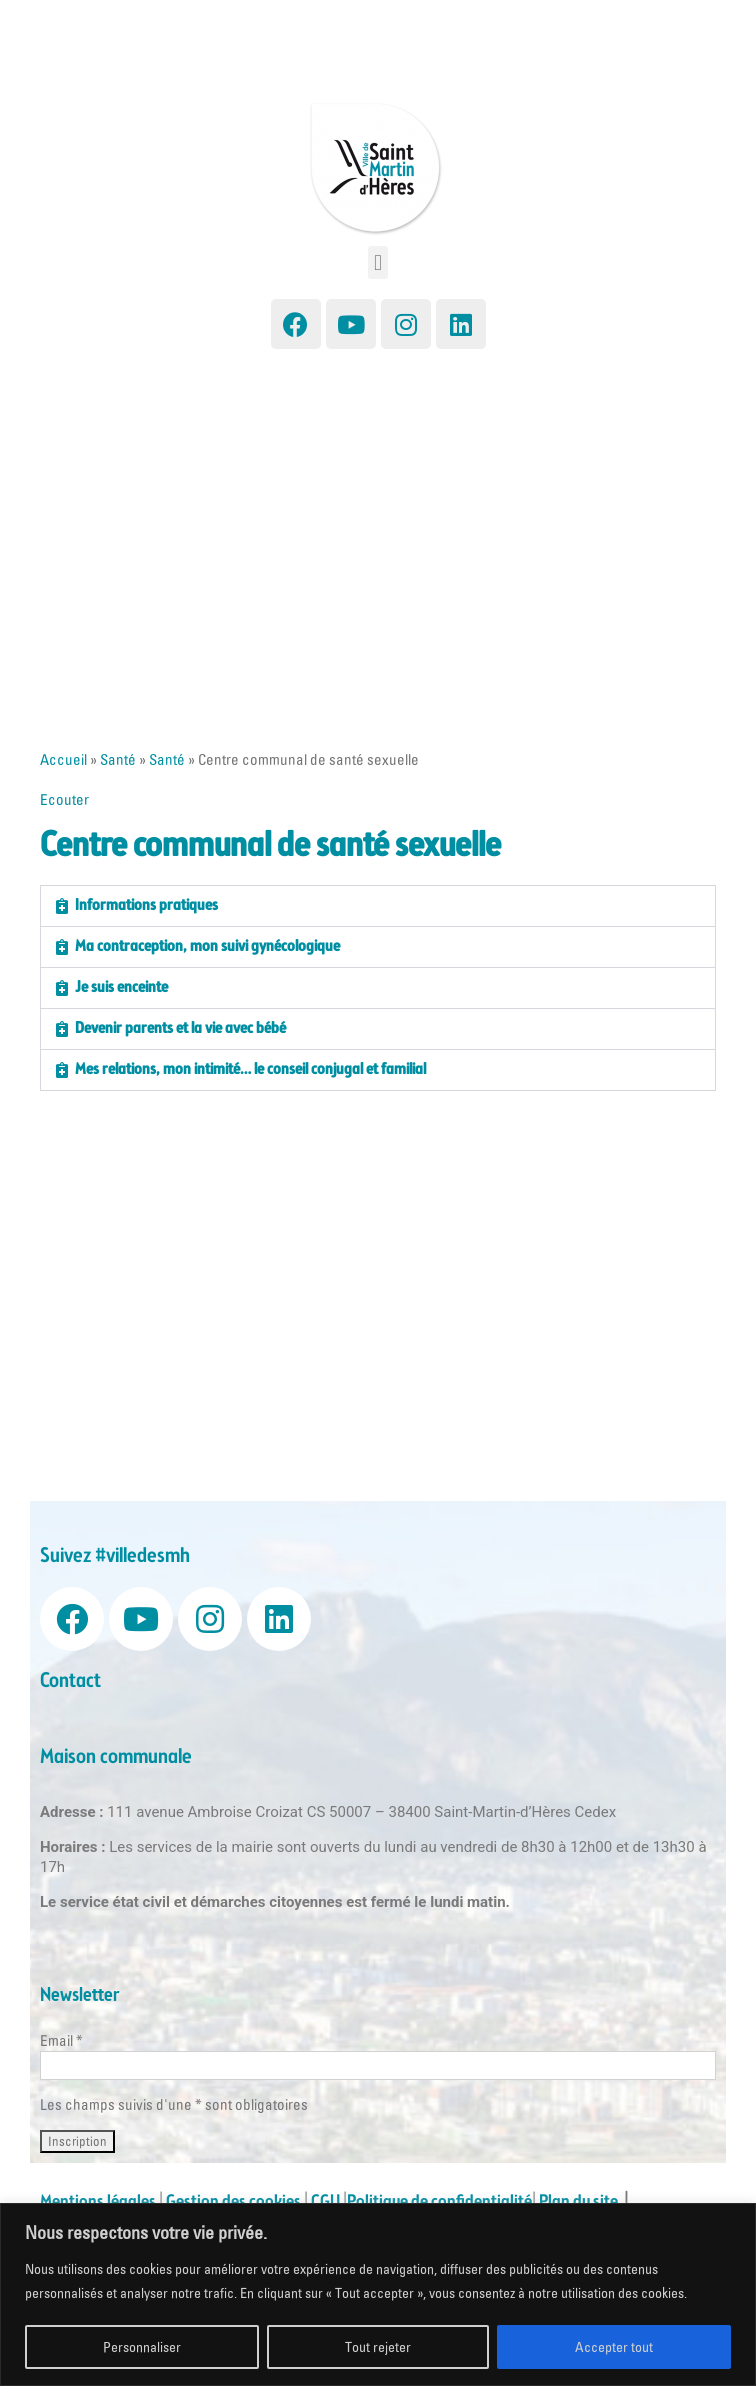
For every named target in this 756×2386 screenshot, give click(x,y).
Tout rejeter (378, 2347)
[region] (378, 2294)
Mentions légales (98, 2202)
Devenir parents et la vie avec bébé (180, 1028)
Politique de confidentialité (439, 2202)
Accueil (63, 759)
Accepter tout (614, 2347)
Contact (70, 1681)
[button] (377, 262)
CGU (325, 2202)
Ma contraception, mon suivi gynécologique (207, 946)
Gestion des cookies (233, 2202)
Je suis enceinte (121, 987)
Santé (118, 759)
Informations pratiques (146, 905)
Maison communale (116, 1757)
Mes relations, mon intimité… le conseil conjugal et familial (250, 1069)
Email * (61, 2040)
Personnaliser (142, 2347)
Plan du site (581, 2202)
